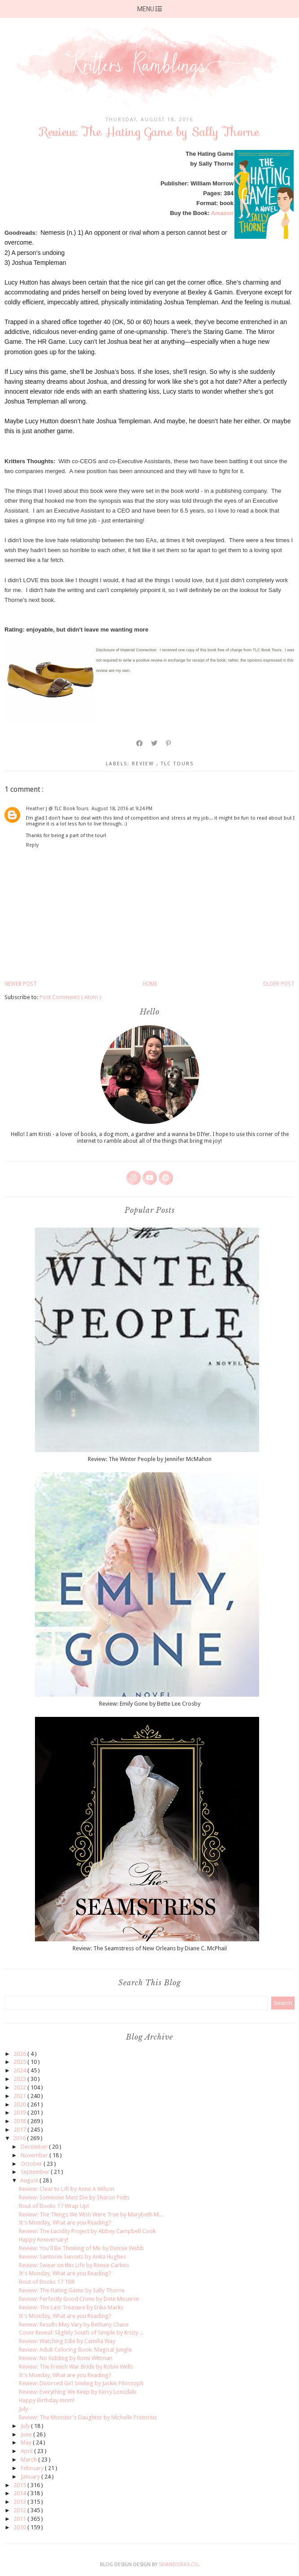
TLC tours (177, 764)
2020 (20, 2104)
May (27, 2442)
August (29, 2180)
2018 (20, 2121)
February (33, 2468)
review (144, 764)
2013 (20, 2501)
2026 (20, 2053)
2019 (20, 2112)
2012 (20, 2510)
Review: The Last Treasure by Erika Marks (71, 2307)
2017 (20, 2129)
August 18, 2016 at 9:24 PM (121, 809)
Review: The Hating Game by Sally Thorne (72, 2290)
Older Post (279, 984)
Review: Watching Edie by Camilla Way (67, 2341)
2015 (20, 2485)
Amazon (222, 213)
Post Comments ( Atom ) (70, 997)
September (36, 2171)
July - (25, 2408)
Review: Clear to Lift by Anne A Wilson (66, 2188)
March (29, 2459)
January (31, 2476)
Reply (32, 845)
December (35, 2146)
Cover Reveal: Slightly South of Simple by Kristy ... (81, 2332)
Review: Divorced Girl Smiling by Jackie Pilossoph (81, 2383)
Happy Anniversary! (43, 2239)
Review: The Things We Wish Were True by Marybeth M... (91, 2214)
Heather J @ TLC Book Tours (57, 809)
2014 (20, 2493)
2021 (20, 2096)
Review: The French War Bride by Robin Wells (76, 2366)
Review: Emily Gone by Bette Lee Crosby (149, 1703)
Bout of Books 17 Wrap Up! (54, 2206)
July (26, 2425)
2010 (20, 2527)
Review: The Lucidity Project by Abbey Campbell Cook (87, 2231)
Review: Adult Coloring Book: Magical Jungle (75, 2349)
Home (150, 984)
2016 (20, 2138)
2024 (20, 2070)
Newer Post (20, 984)
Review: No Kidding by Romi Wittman (66, 2358)
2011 (20, 2518)
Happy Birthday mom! (46, 2400)
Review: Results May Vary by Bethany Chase (74, 2324)
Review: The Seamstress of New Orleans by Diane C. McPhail (150, 1948)
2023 (20, 2079)
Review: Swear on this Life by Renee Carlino (74, 2265)
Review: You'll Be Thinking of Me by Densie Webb (81, 2248)
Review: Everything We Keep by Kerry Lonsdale (78, 2391)
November (35, 2155)
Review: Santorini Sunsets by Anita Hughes (72, 2256)
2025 (20, 2061)
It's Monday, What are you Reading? (65, 2222)
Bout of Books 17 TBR (47, 2281)
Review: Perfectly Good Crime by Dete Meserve (79, 2298)
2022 (20, 2087)
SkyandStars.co (178, 2564)
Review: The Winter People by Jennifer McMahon (150, 1459)
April (27, 2451)
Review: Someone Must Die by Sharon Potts (74, 2197)
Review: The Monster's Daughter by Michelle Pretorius (88, 2417)
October (32, 2163)
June (27, 2434)
